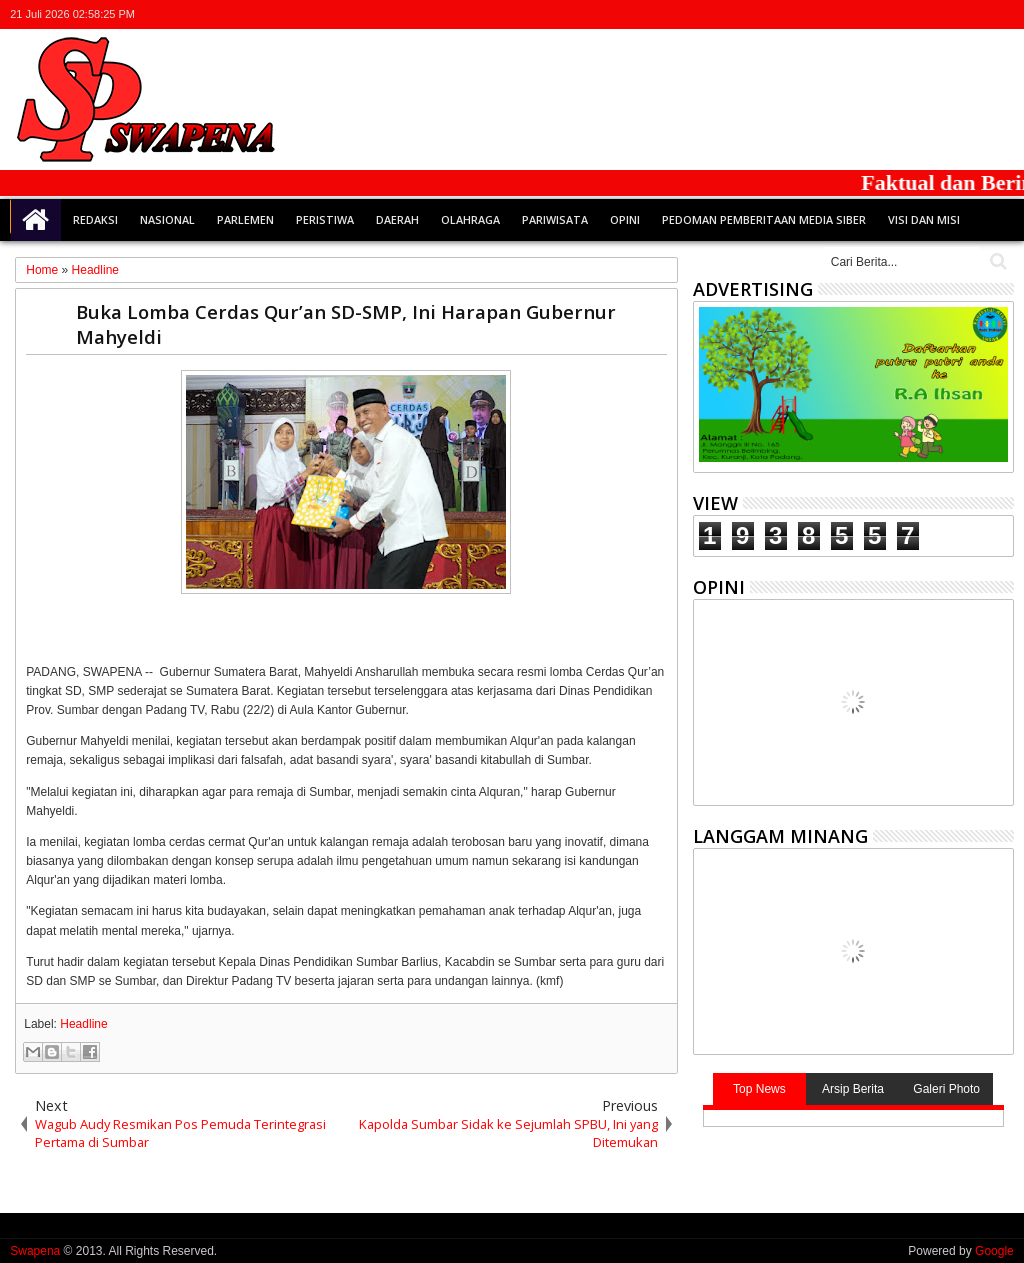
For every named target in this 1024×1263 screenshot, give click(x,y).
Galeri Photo (946, 1089)
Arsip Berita (853, 1089)
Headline (83, 1024)
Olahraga (470, 219)
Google (994, 1251)
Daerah (397, 219)
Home (36, 220)
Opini (625, 219)
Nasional (167, 219)
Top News (759, 1089)
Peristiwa (325, 219)
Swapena (35, 1251)
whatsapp (1001, 14)
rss (975, 14)
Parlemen (245, 219)
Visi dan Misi (924, 219)
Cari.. (996, 261)
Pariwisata (555, 219)
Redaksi (95, 219)
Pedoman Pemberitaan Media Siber (764, 219)
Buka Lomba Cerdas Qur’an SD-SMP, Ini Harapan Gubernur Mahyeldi (346, 324)
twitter (897, 14)
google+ (949, 14)
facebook (923, 14)
